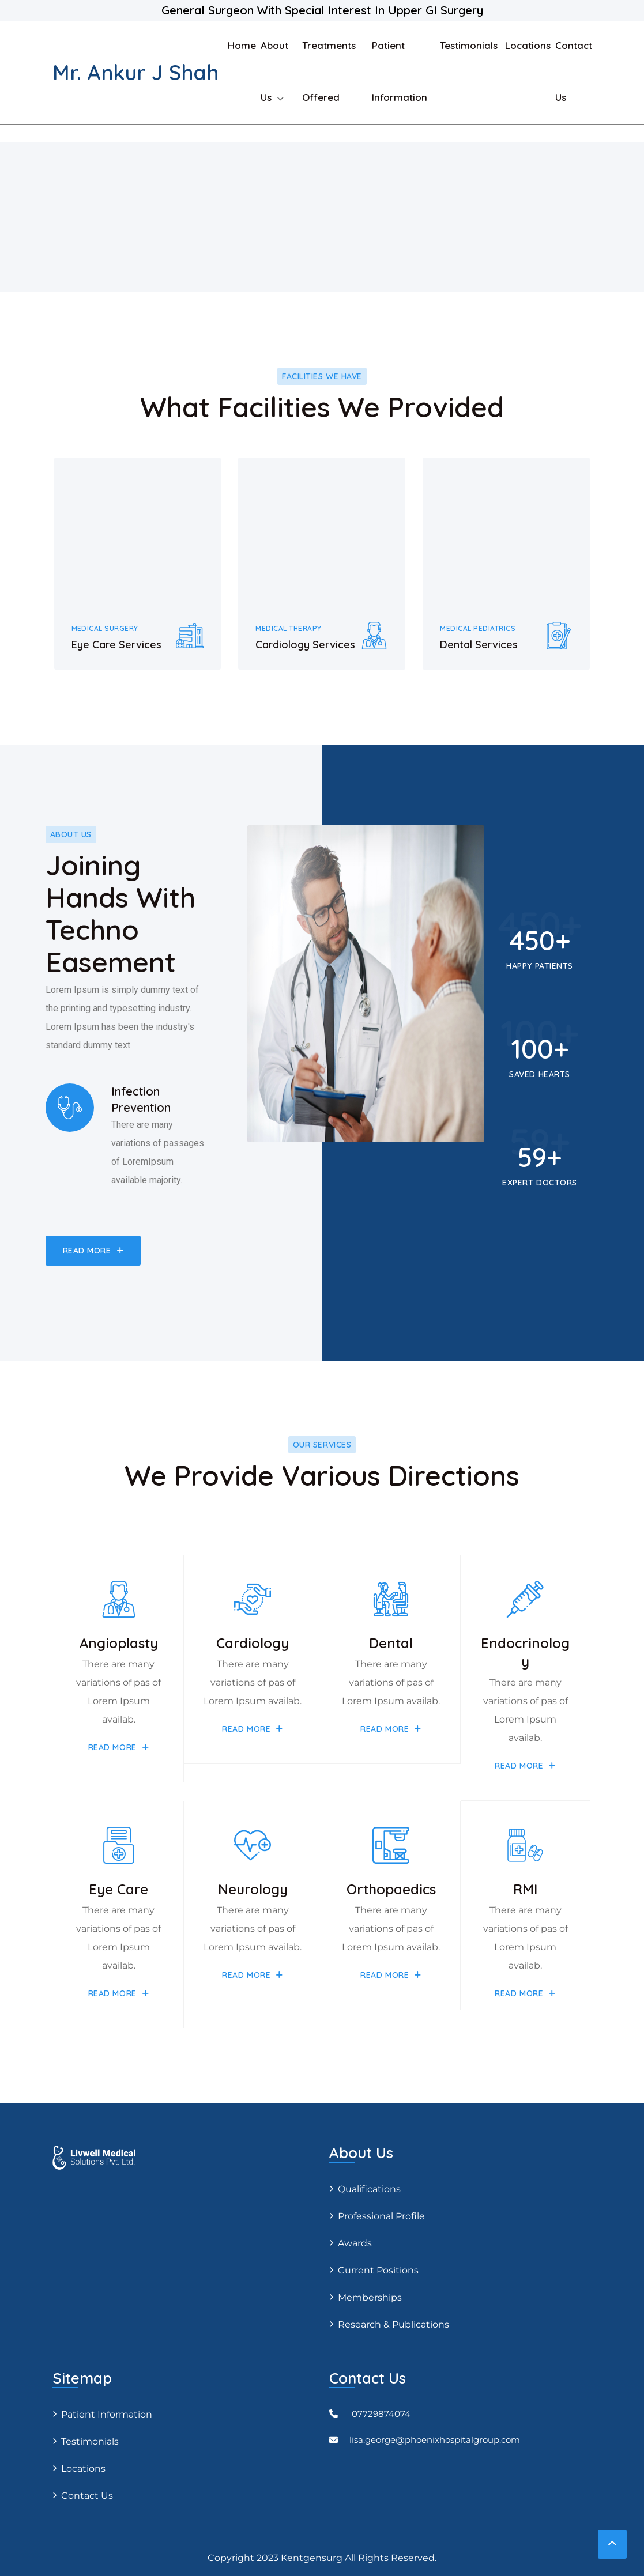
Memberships (370, 2297)
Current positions (378, 2270)
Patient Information (106, 2414)
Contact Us (87, 2495)
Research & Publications (393, 2324)
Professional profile (381, 2216)
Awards (355, 2243)
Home (242, 45)
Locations (528, 45)
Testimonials (470, 45)
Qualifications (369, 2189)
